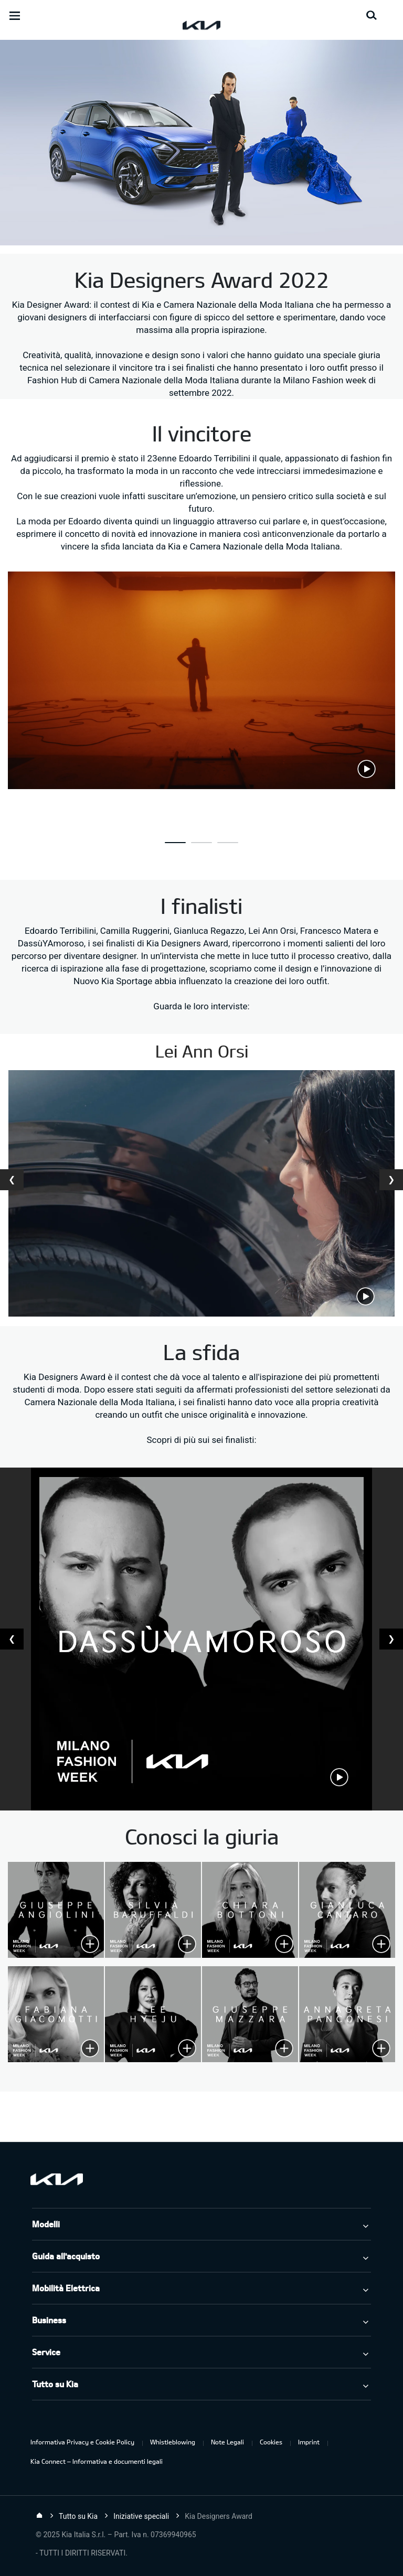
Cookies (271, 2441)
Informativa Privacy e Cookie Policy (82, 2441)
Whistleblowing (172, 2441)
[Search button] (371, 15)
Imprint (309, 2441)
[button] (175, 842)
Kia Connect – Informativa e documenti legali (96, 2461)
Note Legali (227, 2441)
